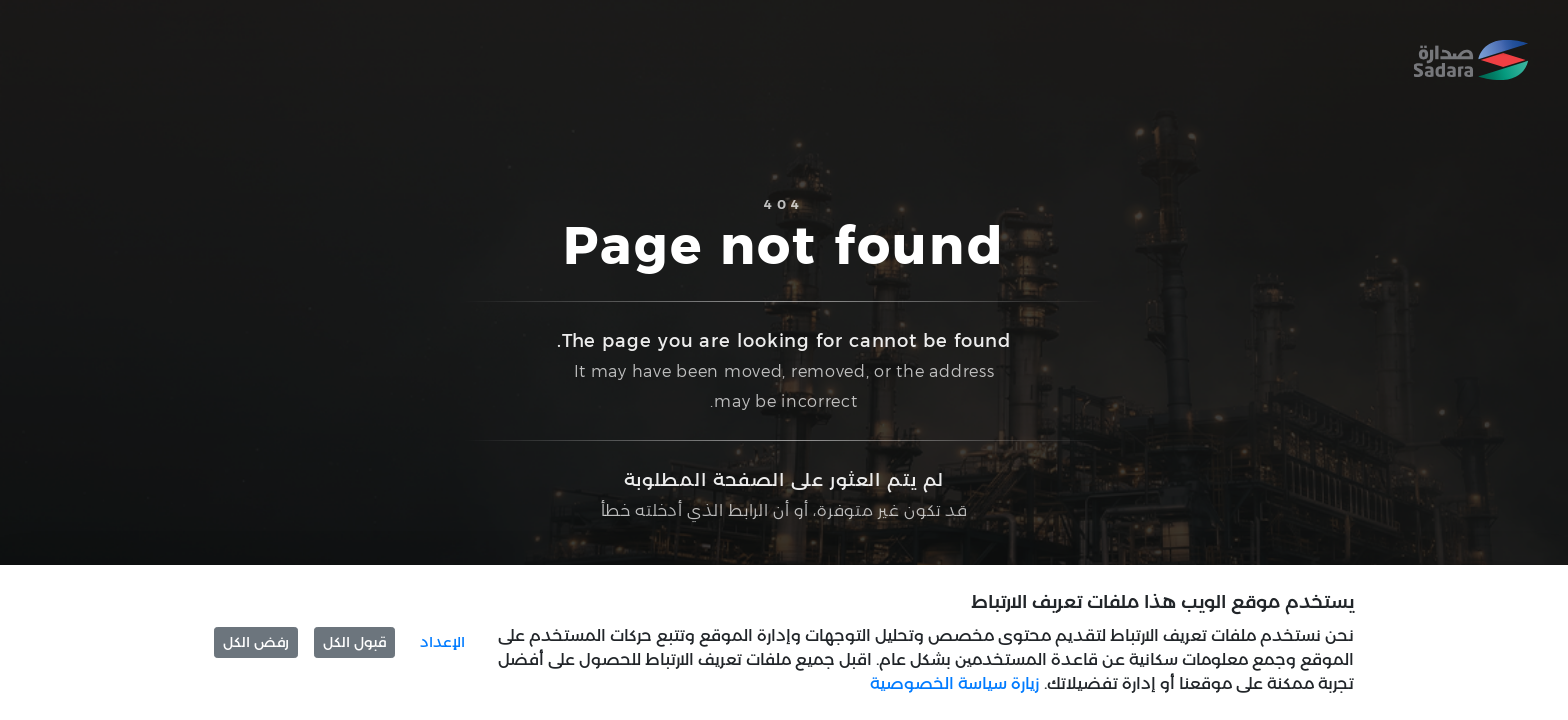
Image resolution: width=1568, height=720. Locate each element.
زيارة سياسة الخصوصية (955, 683)
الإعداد (442, 642)
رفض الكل (256, 642)
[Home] (1471, 60)
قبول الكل (354, 642)
